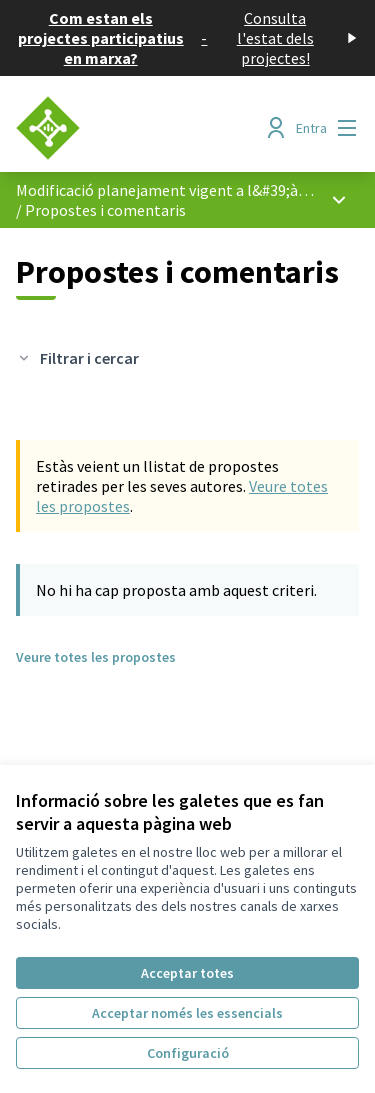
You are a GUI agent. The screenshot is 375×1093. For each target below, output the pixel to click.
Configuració (188, 1053)
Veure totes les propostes (96, 657)
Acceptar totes (187, 973)
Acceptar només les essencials (187, 1013)
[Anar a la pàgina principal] (142, 128)
